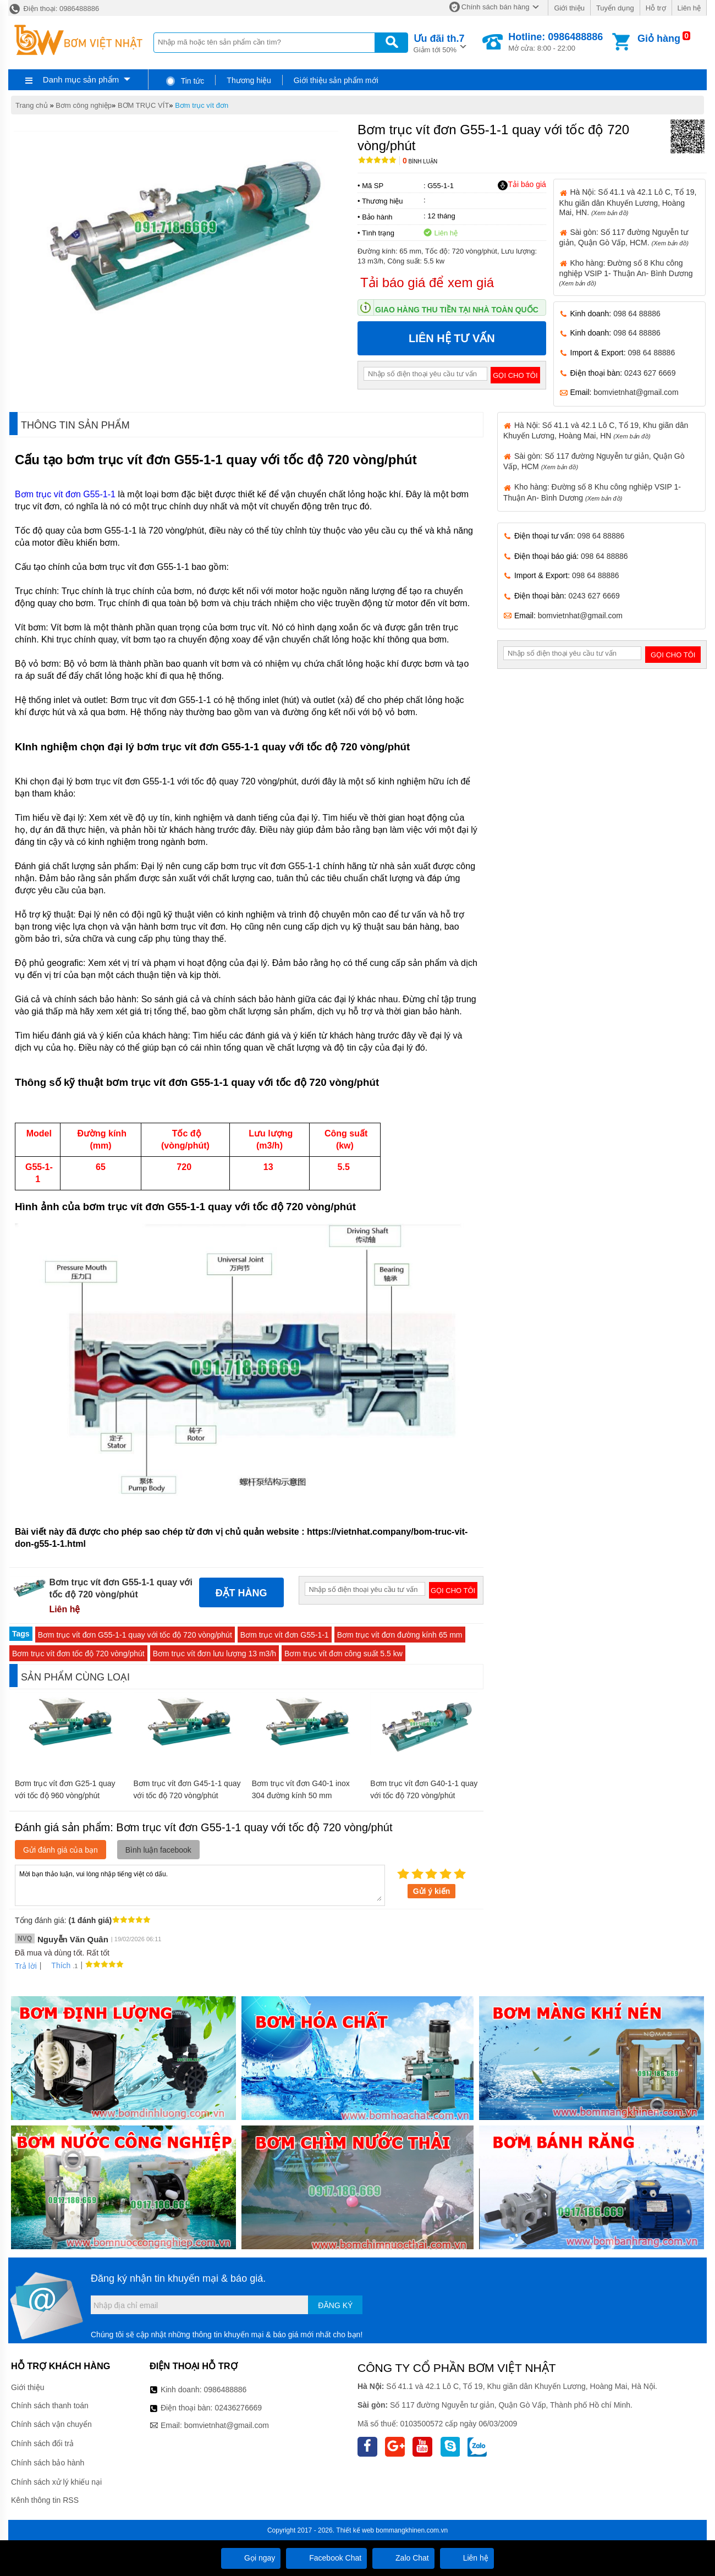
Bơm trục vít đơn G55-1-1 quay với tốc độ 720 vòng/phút (135, 1634)
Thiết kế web (355, 2530)
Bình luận (420, 161)
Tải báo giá (522, 185)
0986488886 (225, 2389)
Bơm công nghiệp (84, 105)
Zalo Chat (403, 2557)
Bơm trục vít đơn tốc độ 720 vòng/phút (78, 1653)
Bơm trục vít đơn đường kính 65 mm (400, 1634)
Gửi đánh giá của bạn (60, 1850)
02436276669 (238, 2407)
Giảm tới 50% (439, 42)
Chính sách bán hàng (495, 7)
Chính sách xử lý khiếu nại (56, 2482)
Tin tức (184, 80)
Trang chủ (31, 105)
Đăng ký (335, 2305)
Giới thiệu (569, 8)
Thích (56, 1965)
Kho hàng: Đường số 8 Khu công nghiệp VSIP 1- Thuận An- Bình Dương (626, 273)
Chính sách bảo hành (47, 2462)
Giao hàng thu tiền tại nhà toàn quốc (456, 309)
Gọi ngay (251, 2557)
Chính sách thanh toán (50, 2405)
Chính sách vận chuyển (51, 2424)
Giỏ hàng (658, 38)
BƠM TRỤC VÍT (143, 105)
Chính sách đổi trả (42, 2443)
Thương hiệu (249, 80)
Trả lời (26, 1966)
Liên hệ (689, 8)
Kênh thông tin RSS (45, 2500)
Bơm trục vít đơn (201, 105)
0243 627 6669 (649, 373)
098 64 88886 (637, 313)
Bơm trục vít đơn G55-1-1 (66, 494)
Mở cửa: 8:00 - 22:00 (555, 41)
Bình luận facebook (158, 1850)
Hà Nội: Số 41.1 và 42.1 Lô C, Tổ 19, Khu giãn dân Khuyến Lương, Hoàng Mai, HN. (628, 202)
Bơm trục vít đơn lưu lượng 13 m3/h (214, 1653)
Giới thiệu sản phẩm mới (336, 80)
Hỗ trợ (656, 8)
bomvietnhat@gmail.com (635, 392)
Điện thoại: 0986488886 (53, 8)
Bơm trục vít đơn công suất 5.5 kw (343, 1653)
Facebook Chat (326, 2557)
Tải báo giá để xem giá (427, 282)
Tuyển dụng (615, 8)
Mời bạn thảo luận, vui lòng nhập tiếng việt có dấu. (200, 1884)
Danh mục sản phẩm (81, 79)
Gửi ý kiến (431, 1891)
